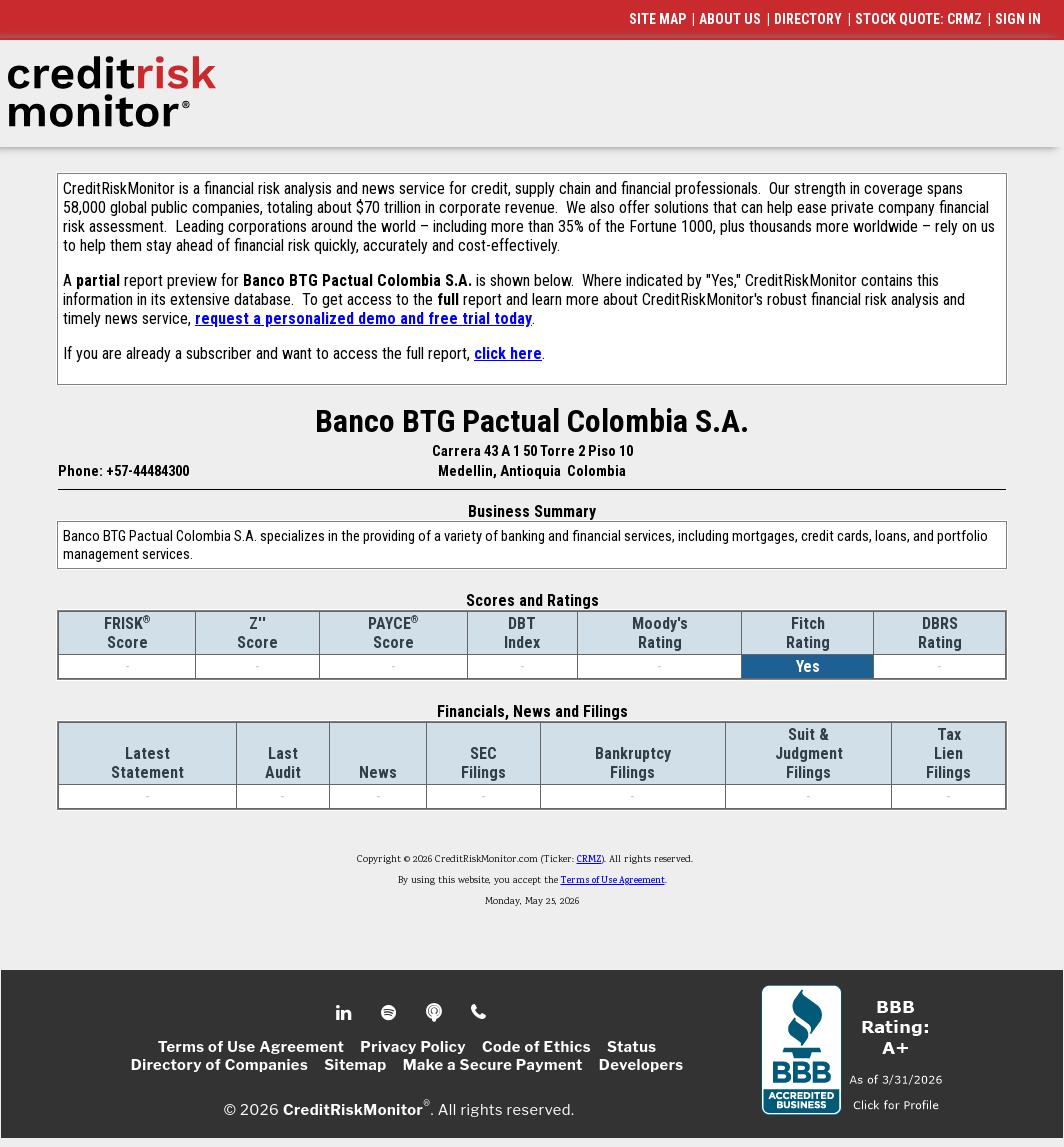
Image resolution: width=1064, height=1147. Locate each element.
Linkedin (346, 1013)
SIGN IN (1018, 19)
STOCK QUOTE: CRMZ (918, 19)
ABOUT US (730, 19)
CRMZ (589, 860)
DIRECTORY (808, 19)
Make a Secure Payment (493, 1065)
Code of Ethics (536, 1047)
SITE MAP (657, 19)
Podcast (435, 1013)
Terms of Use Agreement (613, 881)
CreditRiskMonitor (353, 1109)
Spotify (390, 1013)
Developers (641, 1065)
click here (508, 353)
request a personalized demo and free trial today (363, 318)
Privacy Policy (413, 1047)
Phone (479, 1013)
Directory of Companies (219, 1065)
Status (632, 1047)
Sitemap (355, 1065)
